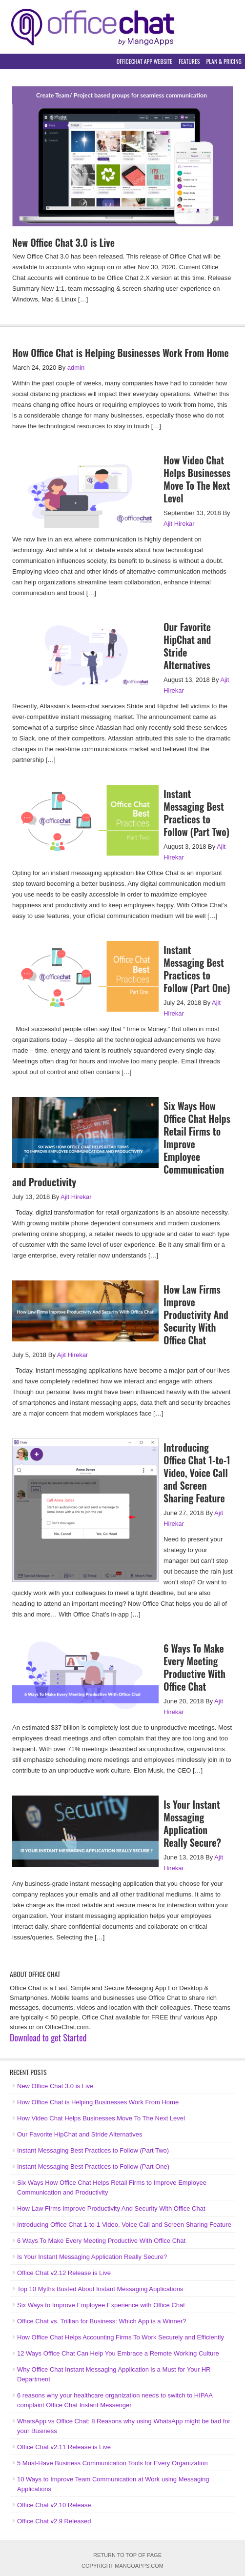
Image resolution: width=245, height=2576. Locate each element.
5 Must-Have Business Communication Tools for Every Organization (112, 2463)
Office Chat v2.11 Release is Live (64, 2447)
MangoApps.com (139, 2566)
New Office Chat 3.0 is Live (63, 242)
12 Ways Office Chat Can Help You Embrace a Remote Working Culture (118, 2353)
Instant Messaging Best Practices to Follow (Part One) (196, 968)
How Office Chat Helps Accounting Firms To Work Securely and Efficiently (120, 2337)
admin (75, 367)
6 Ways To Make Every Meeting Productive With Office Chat (194, 1667)
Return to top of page (127, 2555)
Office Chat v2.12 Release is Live (64, 2272)
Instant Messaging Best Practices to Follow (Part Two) (196, 812)
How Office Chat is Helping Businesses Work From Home (120, 352)
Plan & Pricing (223, 61)
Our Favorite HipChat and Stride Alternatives (187, 645)
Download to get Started (48, 2037)
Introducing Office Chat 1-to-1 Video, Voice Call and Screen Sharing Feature (196, 1472)
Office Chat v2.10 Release (54, 2505)
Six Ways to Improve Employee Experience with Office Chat (101, 2305)
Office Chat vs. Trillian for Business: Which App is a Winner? (101, 2321)
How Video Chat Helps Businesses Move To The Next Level (196, 479)
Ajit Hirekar (179, 523)
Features (189, 61)
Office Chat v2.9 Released (54, 2521)
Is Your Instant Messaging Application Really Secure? (192, 1823)
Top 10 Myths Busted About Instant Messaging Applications (100, 2289)
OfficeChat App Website (145, 61)
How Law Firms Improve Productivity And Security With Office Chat (195, 1314)
